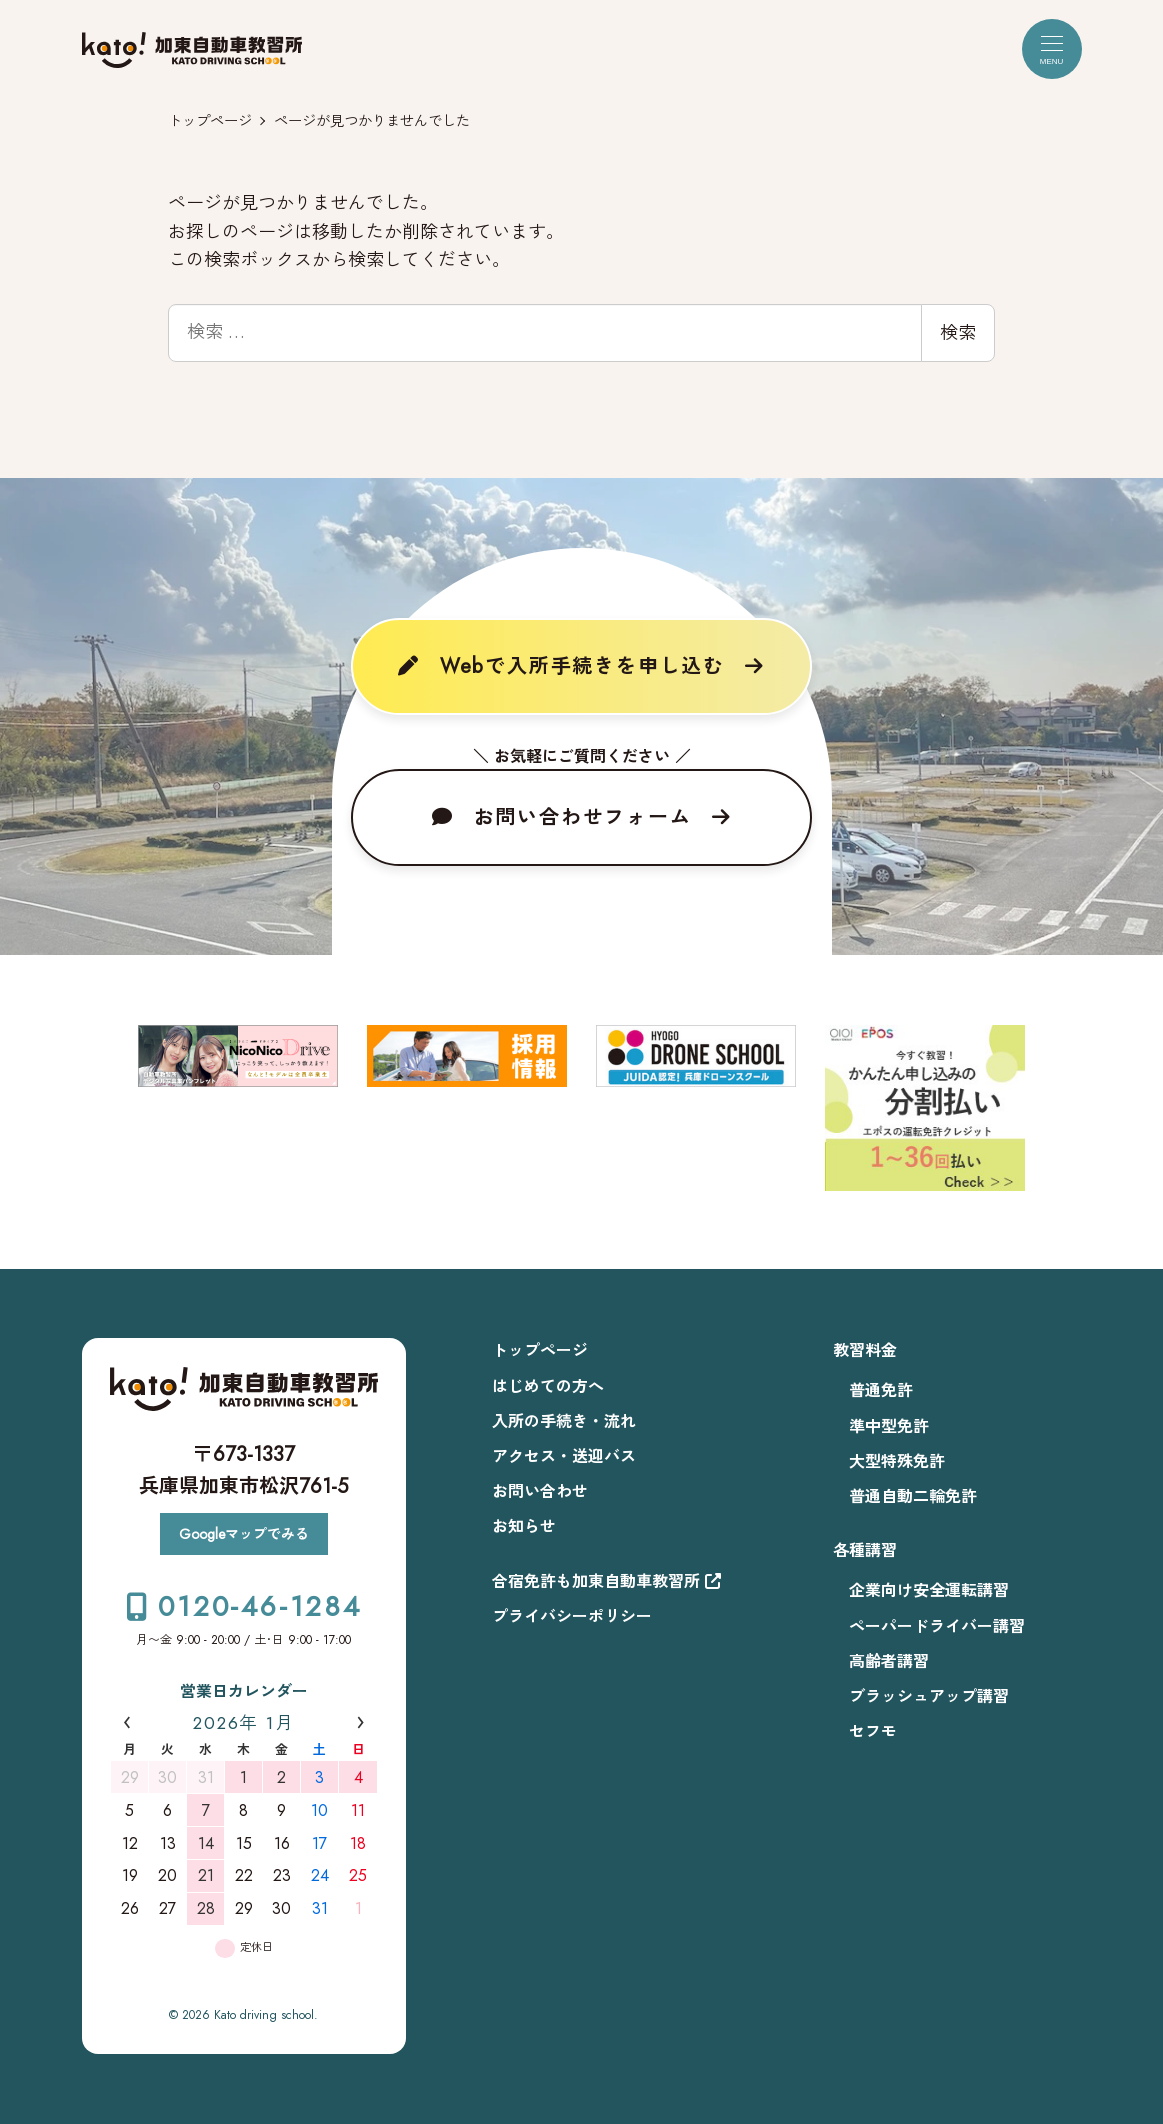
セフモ (873, 1731)
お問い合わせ (540, 1491)
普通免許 (881, 1390)
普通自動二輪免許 (913, 1496)
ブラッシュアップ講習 (929, 1696)
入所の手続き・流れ (564, 1421)
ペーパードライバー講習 (937, 1626)
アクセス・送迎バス (564, 1456)
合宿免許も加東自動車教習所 (606, 1581)
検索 (958, 333)
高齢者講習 (889, 1661)
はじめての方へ (548, 1386)
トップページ (540, 1350)
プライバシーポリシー (572, 1616)
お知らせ (524, 1526)
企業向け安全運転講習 (929, 1590)
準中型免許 (889, 1426)
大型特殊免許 (897, 1461)
